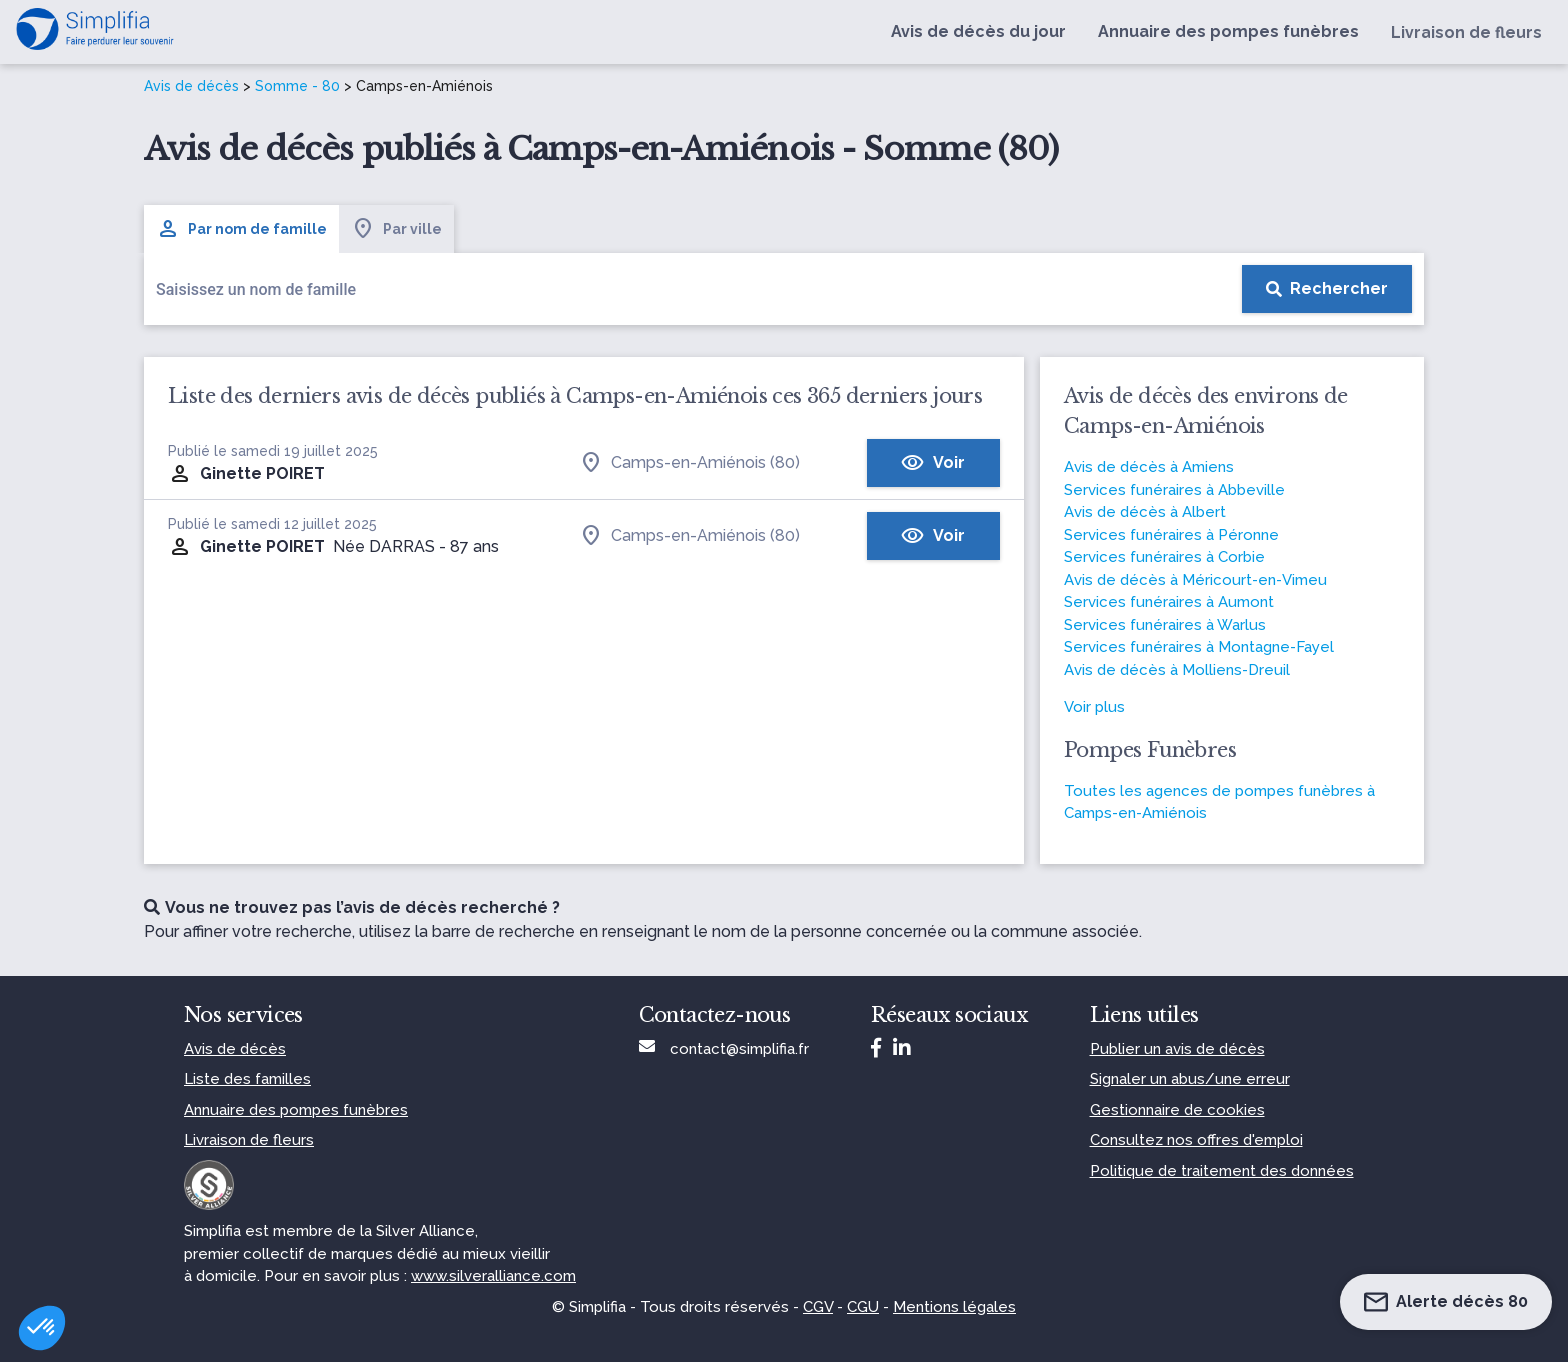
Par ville (396, 229)
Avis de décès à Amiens (1149, 467)
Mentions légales (954, 1307)
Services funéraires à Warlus (1165, 625)
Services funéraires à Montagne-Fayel (1199, 647)
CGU (863, 1307)
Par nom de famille (241, 229)
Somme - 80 (297, 86)
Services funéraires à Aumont (1169, 602)
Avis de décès (191, 86)
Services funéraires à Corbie (1164, 557)
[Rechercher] (1327, 289)
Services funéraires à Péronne (1171, 535)
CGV (818, 1307)
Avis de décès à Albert (1145, 512)
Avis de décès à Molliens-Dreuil (1177, 670)
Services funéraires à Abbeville (1174, 490)
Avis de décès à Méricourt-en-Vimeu (1195, 580)
